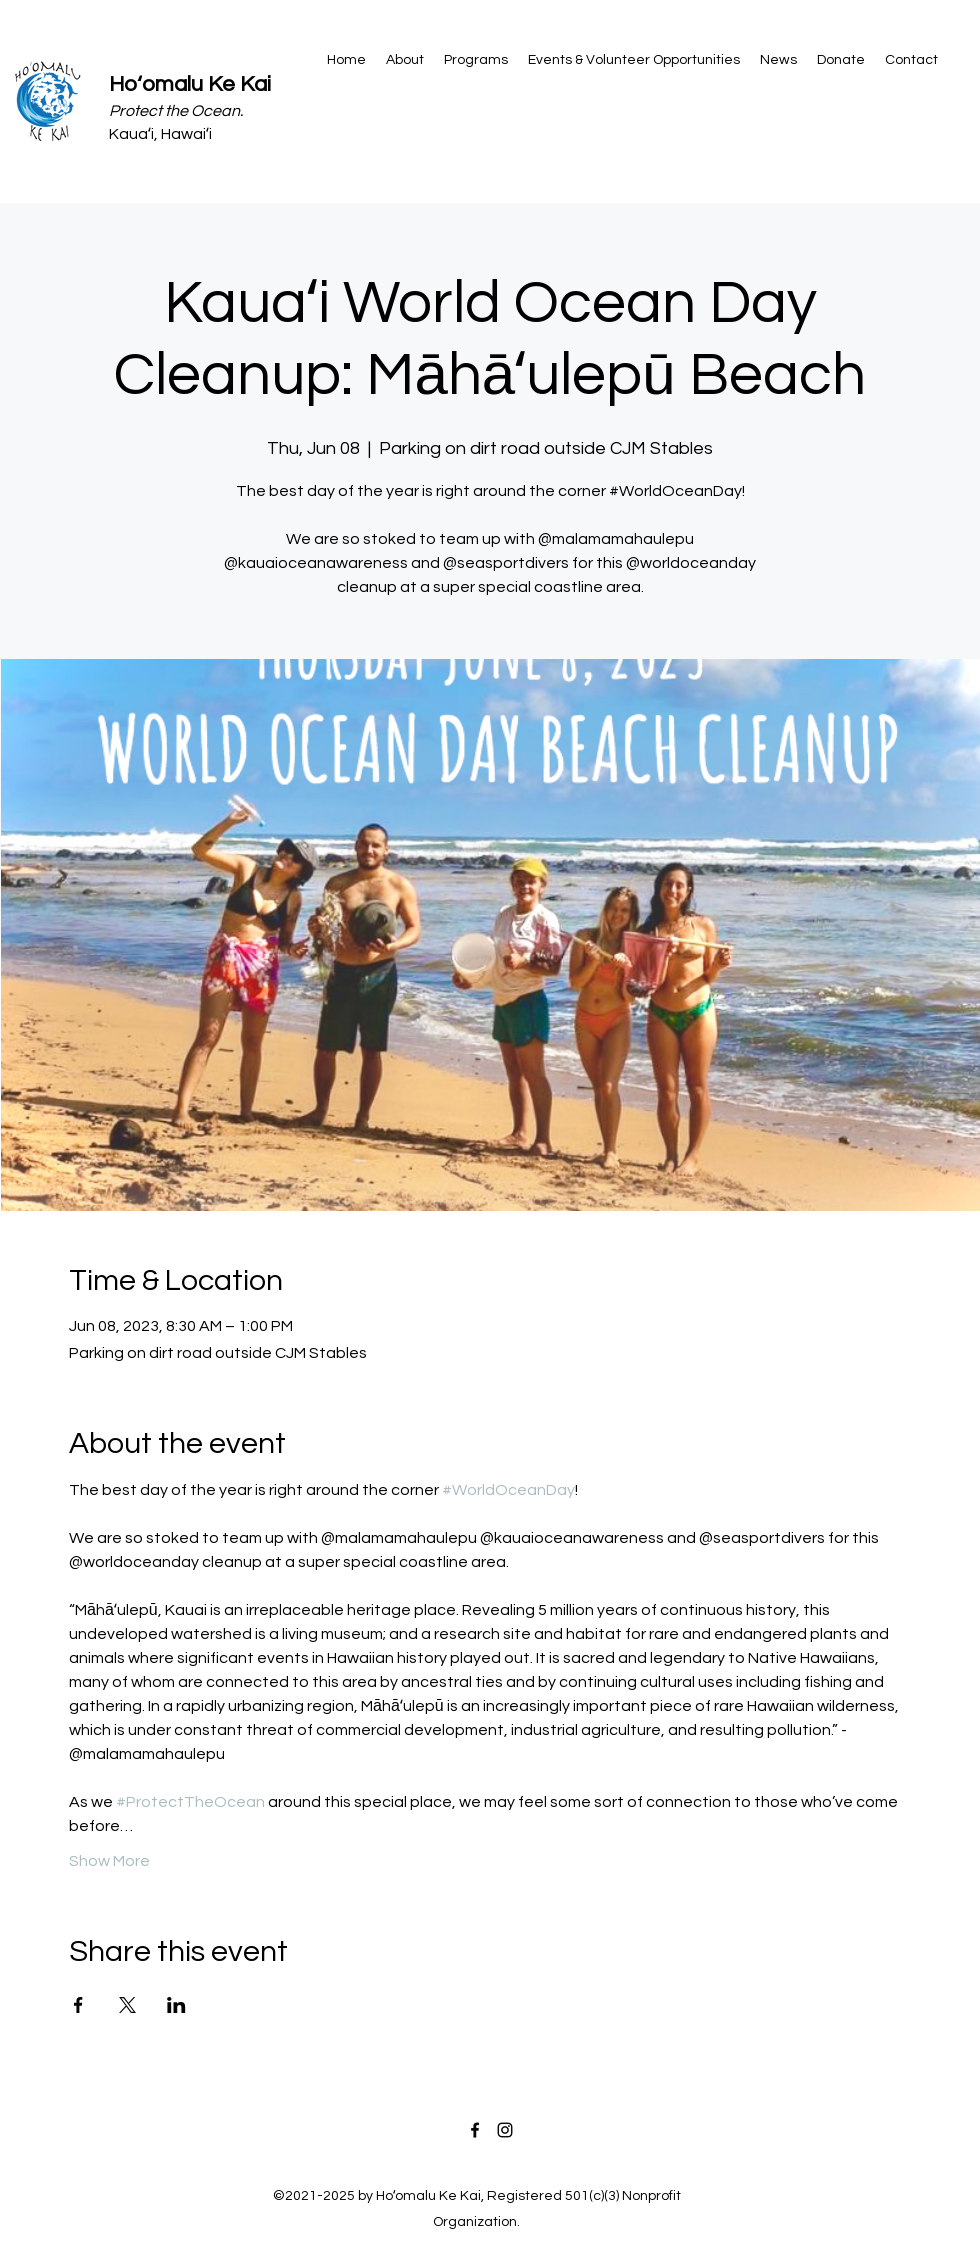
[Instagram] (505, 2130)
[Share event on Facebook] (78, 2005)
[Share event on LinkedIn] (176, 2005)
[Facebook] (475, 2130)
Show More (109, 1861)
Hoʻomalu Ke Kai (190, 84)
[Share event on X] (127, 2005)
